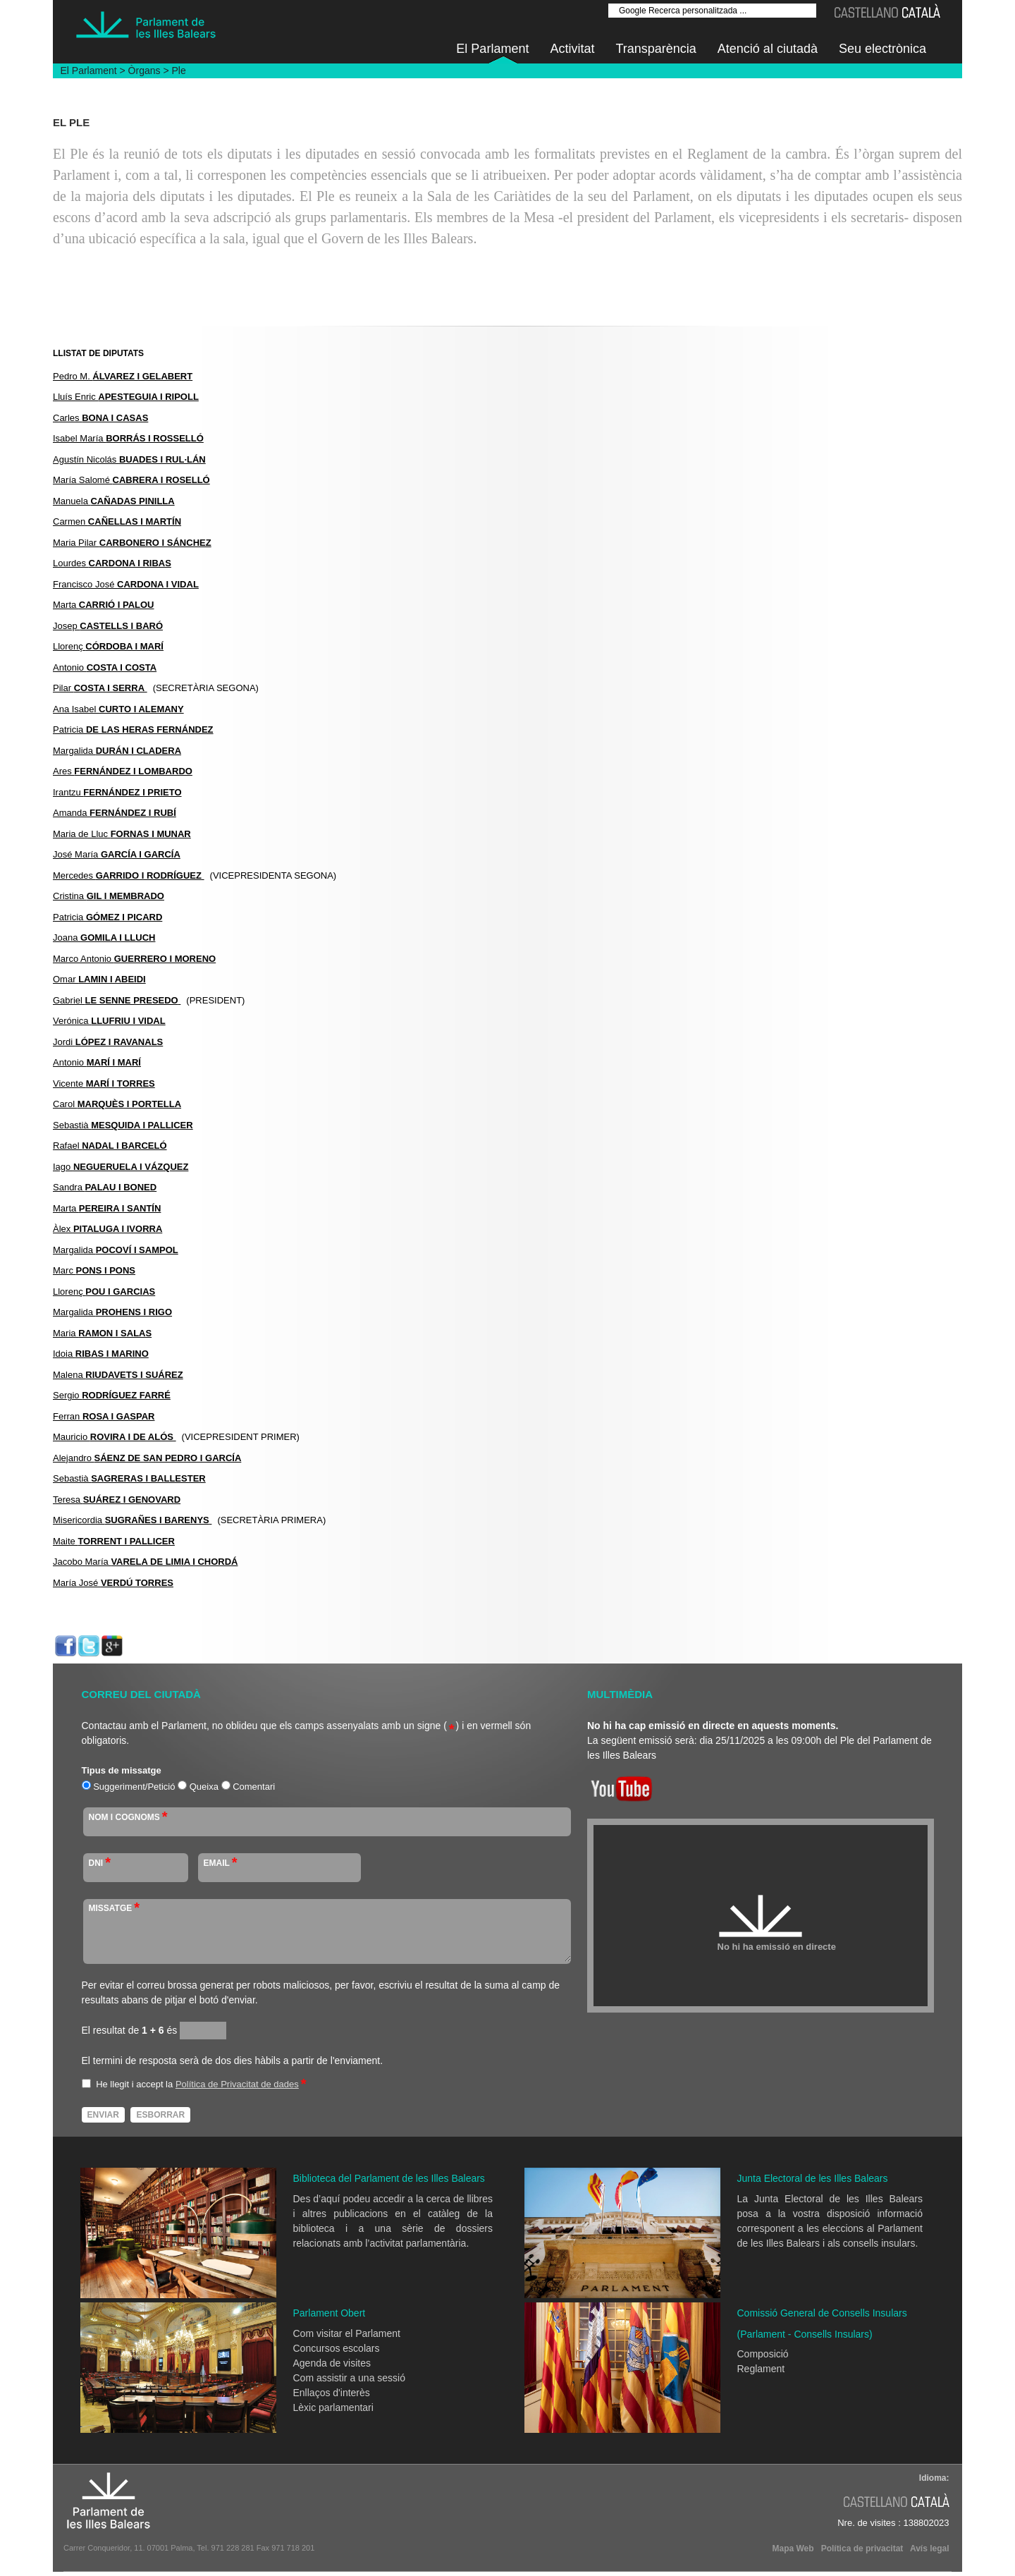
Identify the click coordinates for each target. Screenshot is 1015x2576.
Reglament (761, 2368)
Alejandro (147, 1458)
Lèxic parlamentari (333, 2407)
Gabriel (116, 1000)
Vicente (104, 1083)
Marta (103, 604)
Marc (94, 1270)
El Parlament (492, 49)
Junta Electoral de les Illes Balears (812, 2178)
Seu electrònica (882, 49)
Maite (114, 1541)
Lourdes (112, 563)
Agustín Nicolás (129, 459)
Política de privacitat (862, 2548)
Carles (100, 418)
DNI (100, 1862)
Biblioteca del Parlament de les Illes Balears (389, 2178)
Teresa (116, 1499)
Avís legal (929, 2548)
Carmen (117, 521)
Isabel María (128, 438)
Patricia (133, 729)
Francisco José (126, 584)
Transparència (655, 49)
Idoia (101, 1353)
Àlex (107, 1228)
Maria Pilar (132, 542)
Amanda (114, 812)
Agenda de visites (332, 2363)
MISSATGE (114, 1907)
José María (116, 854)
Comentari (254, 1786)
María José (113, 1582)
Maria (102, 1333)
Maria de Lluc (122, 834)
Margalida (117, 750)
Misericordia (132, 1520)
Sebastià (123, 1125)
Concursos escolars (336, 2348)
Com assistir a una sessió (349, 2377)
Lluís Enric (126, 396)
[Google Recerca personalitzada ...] (712, 11)
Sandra (104, 1187)
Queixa (204, 1786)
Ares (122, 771)
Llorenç (108, 646)
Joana (104, 937)
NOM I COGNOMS (128, 1816)
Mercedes (128, 875)
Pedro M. (122, 376)
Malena (118, 1374)
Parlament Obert (329, 2313)
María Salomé (131, 480)
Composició (763, 2354)
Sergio (112, 1395)
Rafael (110, 1145)
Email (221, 1862)
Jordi (108, 1042)
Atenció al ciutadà (768, 49)
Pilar (100, 688)
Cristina (108, 896)
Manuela (114, 501)
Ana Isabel (118, 709)
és (159, 2030)
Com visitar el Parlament (347, 2333)
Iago (120, 1166)
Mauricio (114, 1437)
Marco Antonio (134, 958)
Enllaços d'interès (331, 2392)
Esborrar (160, 2115)
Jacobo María (145, 1561)
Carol (117, 1104)
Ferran (103, 1416)
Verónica (109, 1020)
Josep (108, 626)
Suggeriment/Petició (134, 1786)
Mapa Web (792, 2548)
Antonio (104, 667)
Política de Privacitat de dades (237, 2084)
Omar (99, 979)
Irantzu (117, 792)
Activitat (572, 49)
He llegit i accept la (134, 2084)
